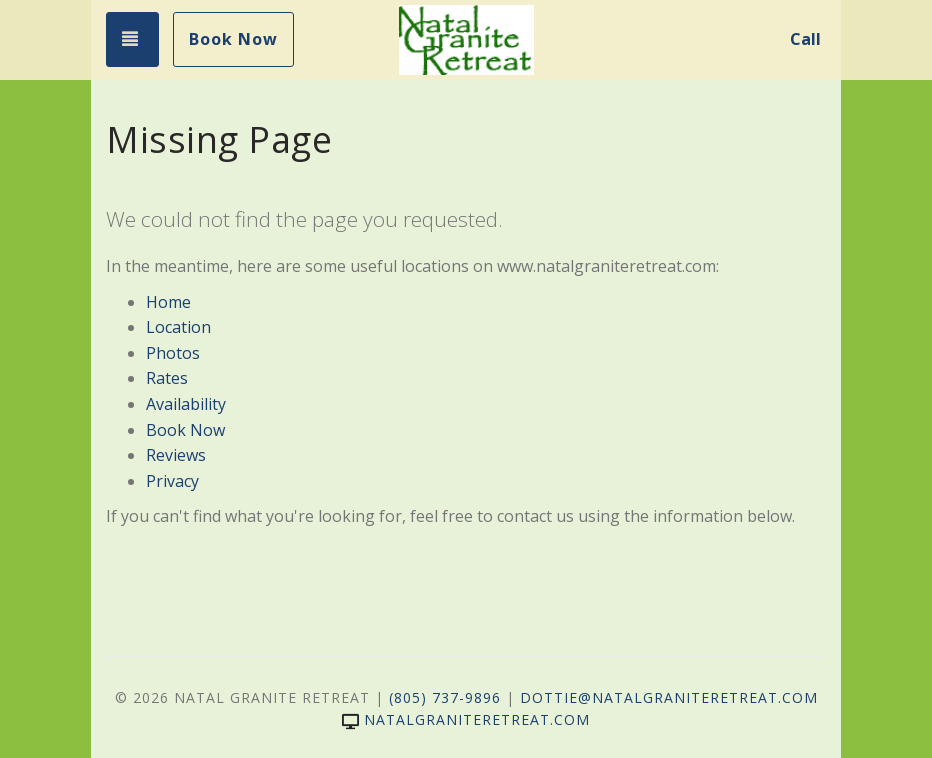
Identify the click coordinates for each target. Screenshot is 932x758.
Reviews (176, 455)
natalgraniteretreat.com (466, 719)
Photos (173, 353)
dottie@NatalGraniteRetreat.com (669, 697)
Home (168, 302)
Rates (167, 378)
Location (178, 327)
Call (805, 39)
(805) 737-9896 (445, 697)
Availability (186, 404)
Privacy (172, 481)
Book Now (233, 39)
